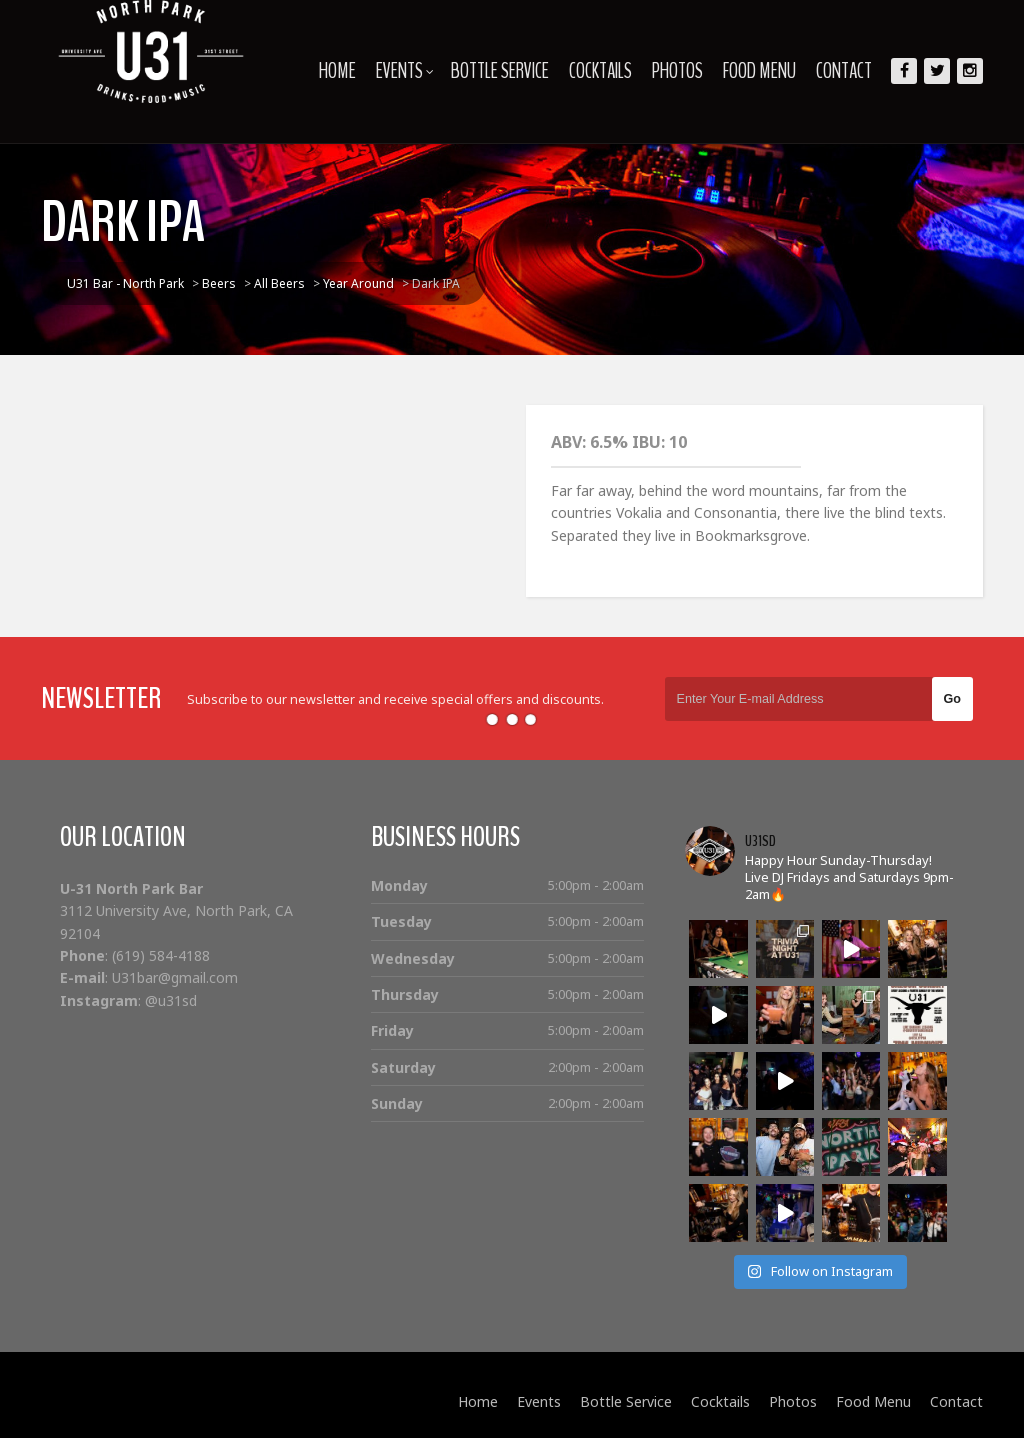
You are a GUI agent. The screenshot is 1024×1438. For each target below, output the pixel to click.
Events (405, 71)
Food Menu (759, 71)
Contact (844, 71)
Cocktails (600, 71)
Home (337, 71)
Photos (677, 71)
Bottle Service (500, 71)
